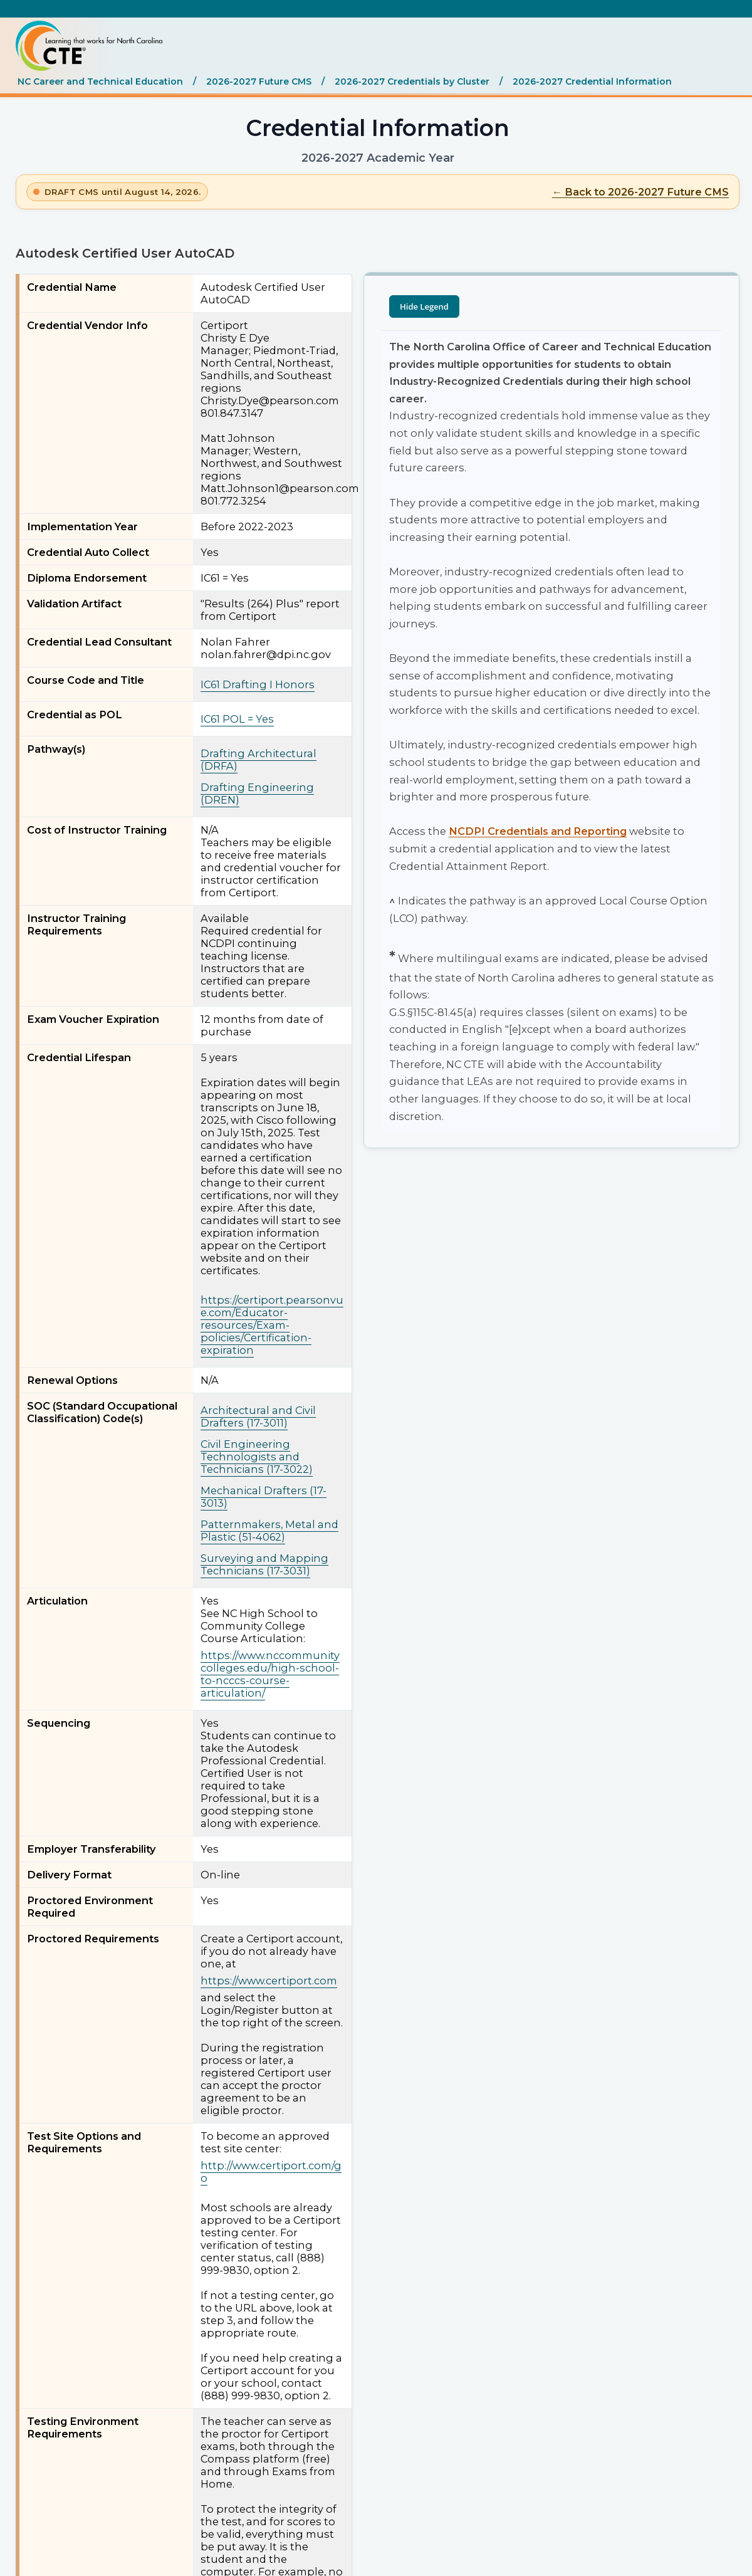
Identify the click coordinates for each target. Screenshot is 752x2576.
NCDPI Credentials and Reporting (538, 831)
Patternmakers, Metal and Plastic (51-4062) (269, 1530)
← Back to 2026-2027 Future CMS (640, 192)
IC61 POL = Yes (237, 719)
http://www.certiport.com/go (271, 2171)
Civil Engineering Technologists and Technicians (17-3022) (257, 1456)
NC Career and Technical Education (100, 81)
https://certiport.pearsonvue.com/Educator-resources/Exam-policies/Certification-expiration (272, 1325)
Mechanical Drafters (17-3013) (263, 1496)
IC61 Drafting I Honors (258, 684)
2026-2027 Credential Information (592, 81)
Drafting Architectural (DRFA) (258, 759)
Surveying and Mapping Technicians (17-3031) (264, 1564)
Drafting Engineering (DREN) (257, 793)
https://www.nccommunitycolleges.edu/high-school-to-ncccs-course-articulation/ (270, 1674)
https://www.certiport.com (269, 1980)
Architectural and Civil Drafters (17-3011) (258, 1416)
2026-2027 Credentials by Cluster (412, 81)
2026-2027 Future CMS (258, 81)
